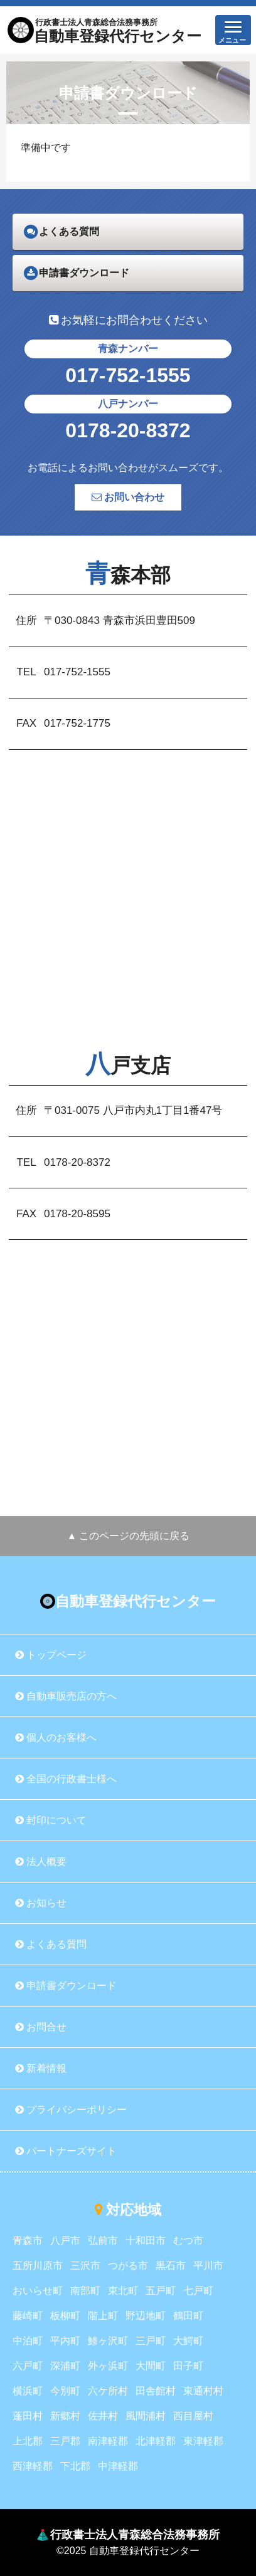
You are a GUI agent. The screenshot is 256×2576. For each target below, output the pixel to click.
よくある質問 (51, 1944)
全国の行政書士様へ (66, 1779)
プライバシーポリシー (71, 2109)
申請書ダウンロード (66, 1985)
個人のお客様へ (56, 1737)
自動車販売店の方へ (66, 1696)
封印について (51, 1820)
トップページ (51, 1654)
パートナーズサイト (66, 2151)
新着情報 (41, 2068)
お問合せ (41, 2027)
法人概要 (41, 1861)
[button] (233, 30)
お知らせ (41, 1903)
